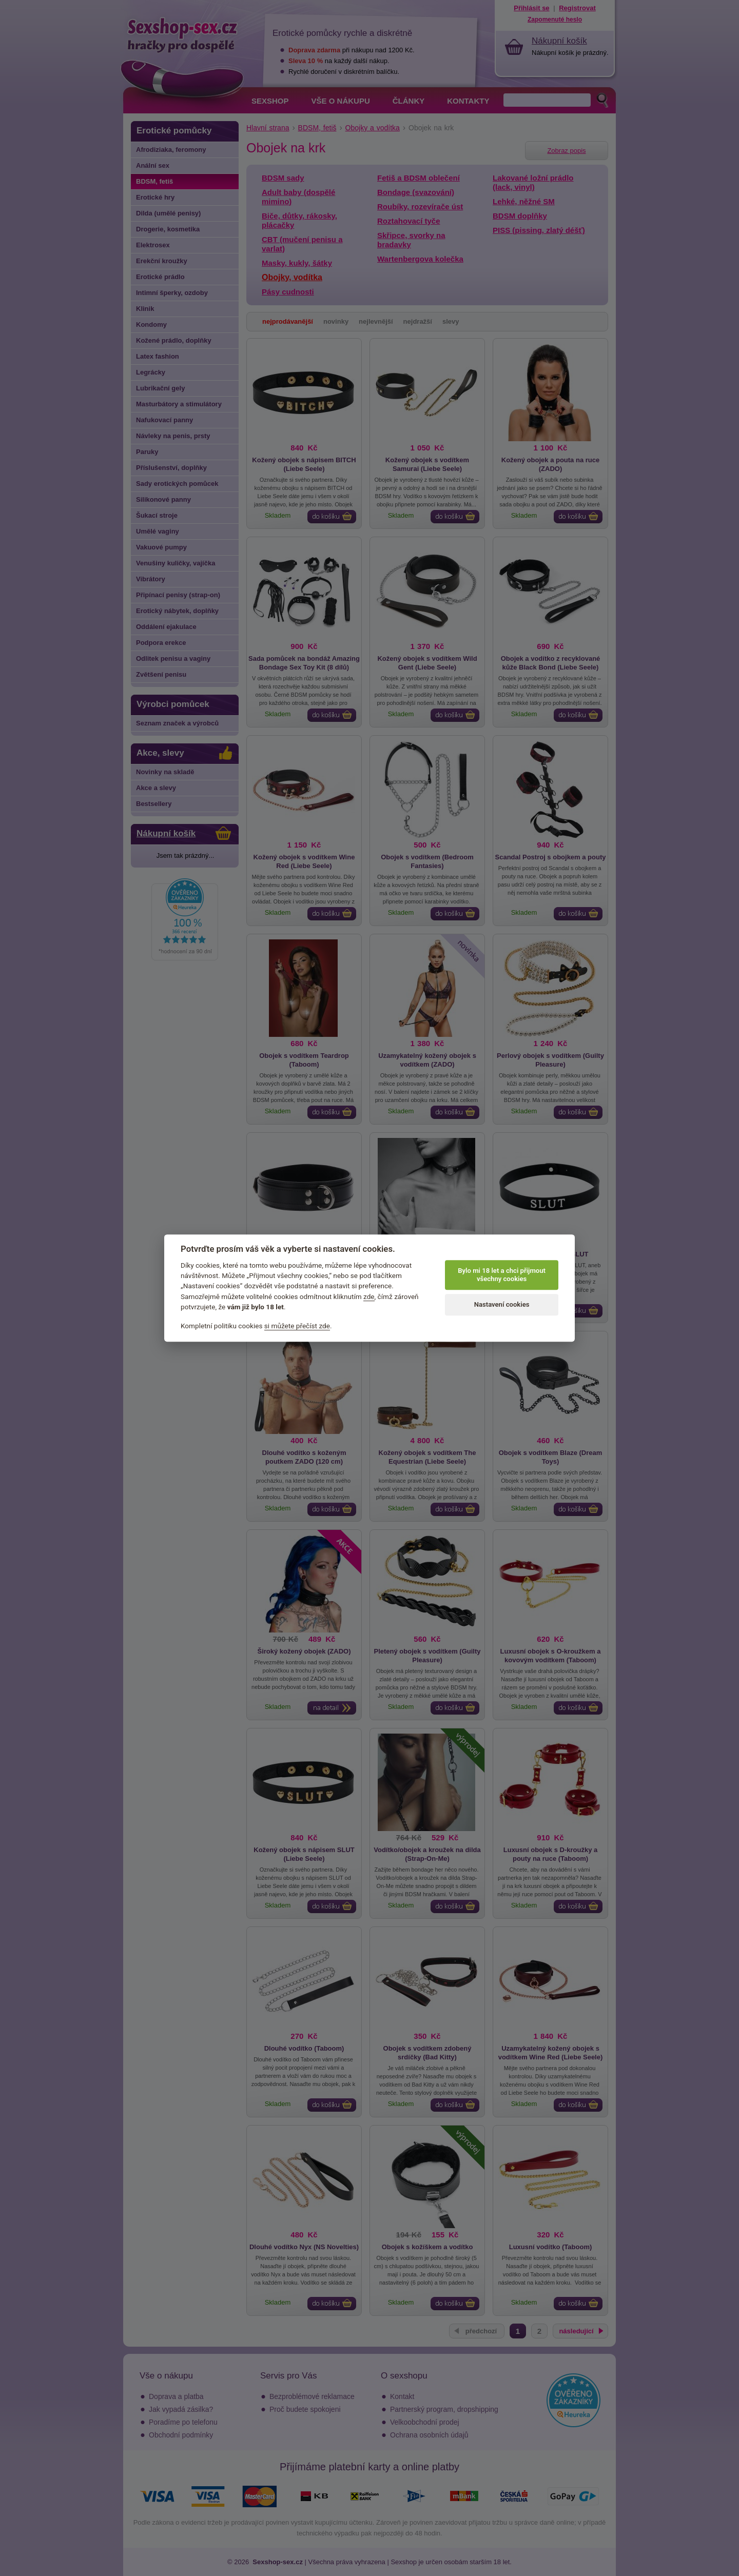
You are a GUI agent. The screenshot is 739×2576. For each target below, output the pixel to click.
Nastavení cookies (502, 1305)
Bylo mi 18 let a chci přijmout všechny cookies (502, 1275)
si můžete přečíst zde (297, 1326)
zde (369, 1296)
